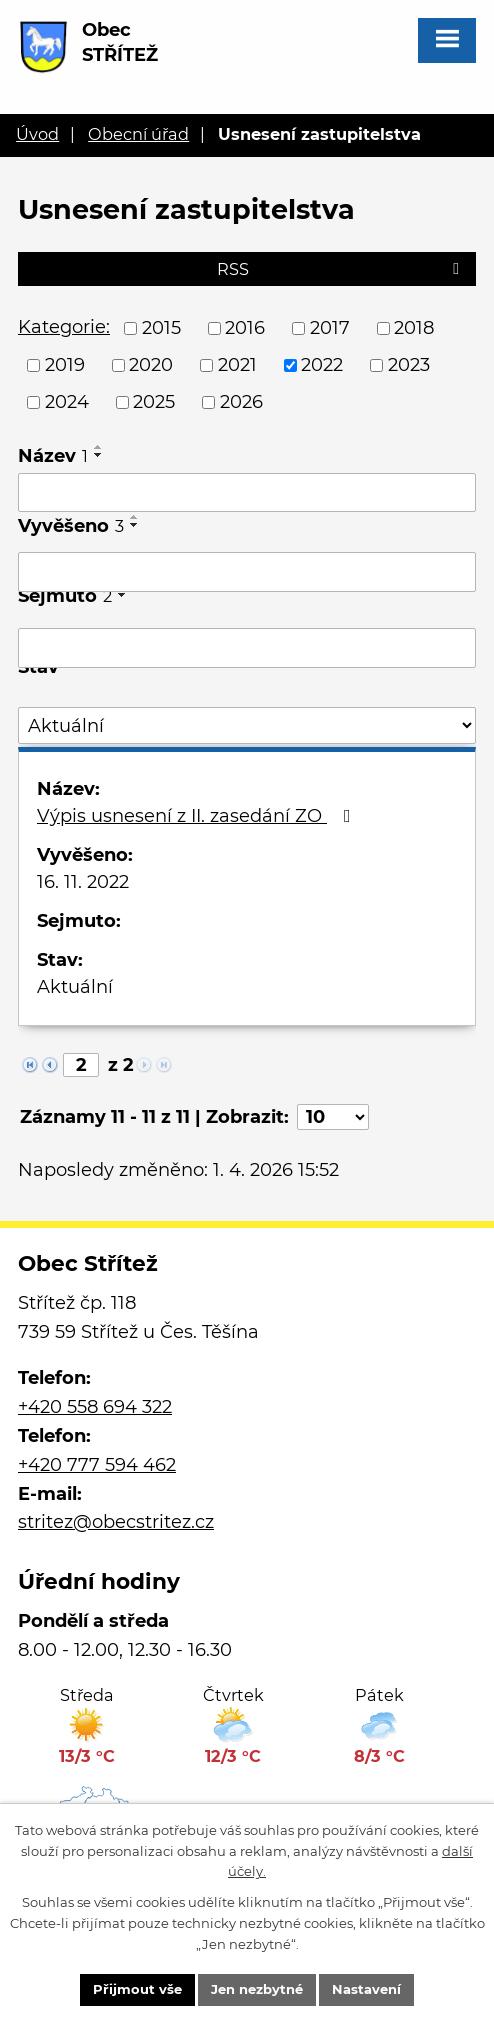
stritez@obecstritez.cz (116, 1522)
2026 (241, 402)
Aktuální (75, 987)
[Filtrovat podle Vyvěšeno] (247, 572)
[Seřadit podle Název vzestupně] (99, 447)
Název (53, 456)
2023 (409, 365)
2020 (151, 365)
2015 (161, 328)
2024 (67, 402)
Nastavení (366, 1989)
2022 (322, 365)
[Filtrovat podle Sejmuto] (247, 648)
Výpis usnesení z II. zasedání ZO (198, 816)
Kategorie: (64, 327)
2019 (65, 365)
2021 (237, 365)
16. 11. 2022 (83, 882)
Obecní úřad (138, 134)
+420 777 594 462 (97, 1465)
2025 (154, 402)
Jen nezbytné (257, 1989)
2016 (245, 328)
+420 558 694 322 (95, 1407)
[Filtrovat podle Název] (247, 493)
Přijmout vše (137, 1989)
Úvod (37, 134)
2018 (414, 328)
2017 (330, 328)
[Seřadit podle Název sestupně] (99, 455)
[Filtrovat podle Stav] (247, 725)
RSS (341, 269)
